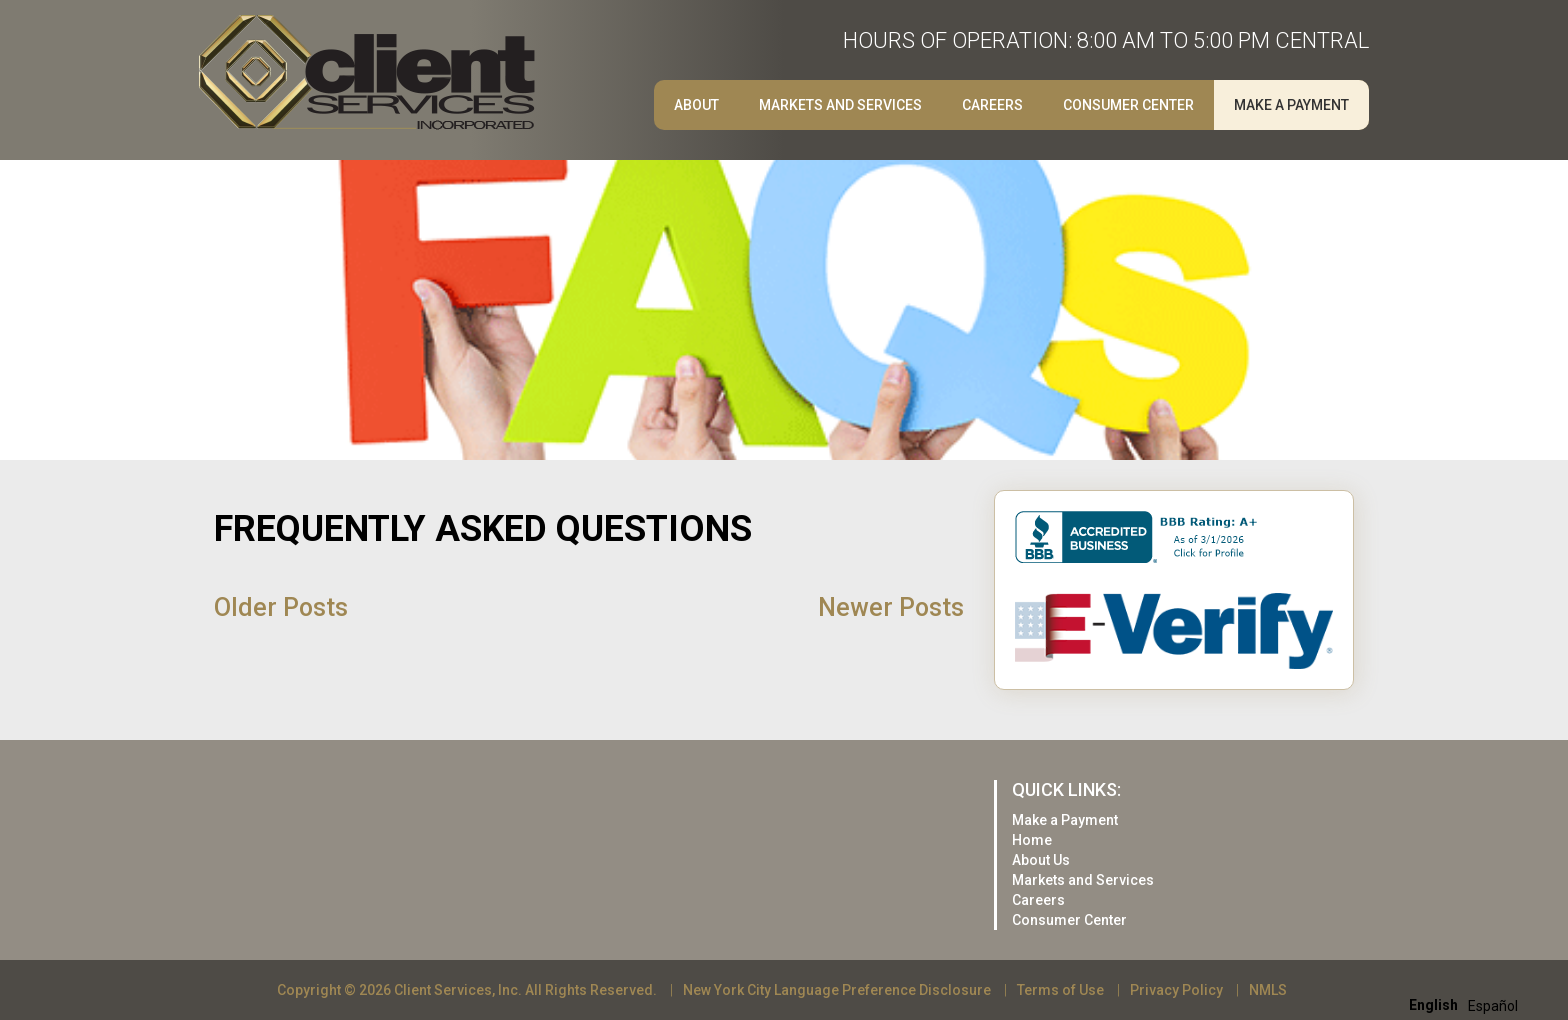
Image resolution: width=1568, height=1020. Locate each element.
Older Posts (281, 607)
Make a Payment (1291, 105)
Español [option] (1493, 1006)
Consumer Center (1128, 105)
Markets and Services (840, 105)
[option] (1493, 1006)
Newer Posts (891, 607)
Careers (992, 105)
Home (1032, 840)
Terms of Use (1060, 990)
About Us (1041, 860)
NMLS (1268, 990)
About (696, 105)
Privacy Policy (1176, 990)
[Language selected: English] (1468, 1004)
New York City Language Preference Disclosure (837, 990)
